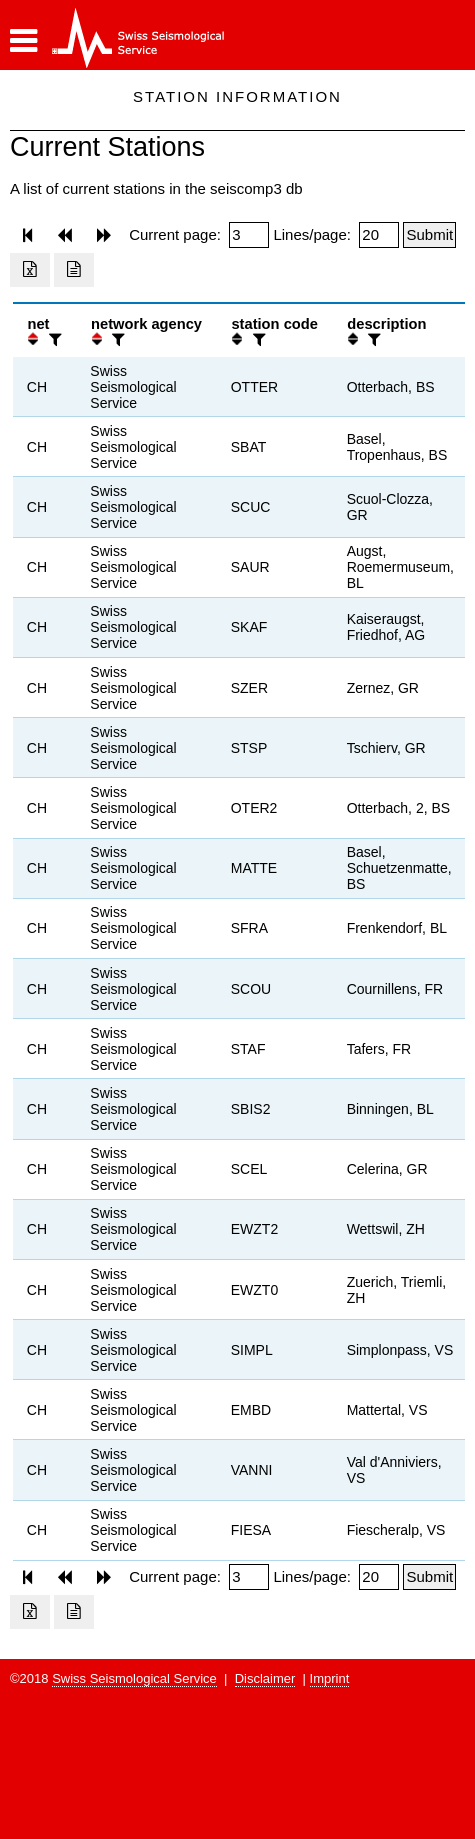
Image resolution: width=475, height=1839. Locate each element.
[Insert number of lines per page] (379, 235)
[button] (23, 41)
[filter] (53, 339)
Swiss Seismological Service (134, 1678)
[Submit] (429, 235)
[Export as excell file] (30, 270)
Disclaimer (265, 1678)
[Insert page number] (249, 235)
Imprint (330, 1678)
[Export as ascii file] (74, 270)
